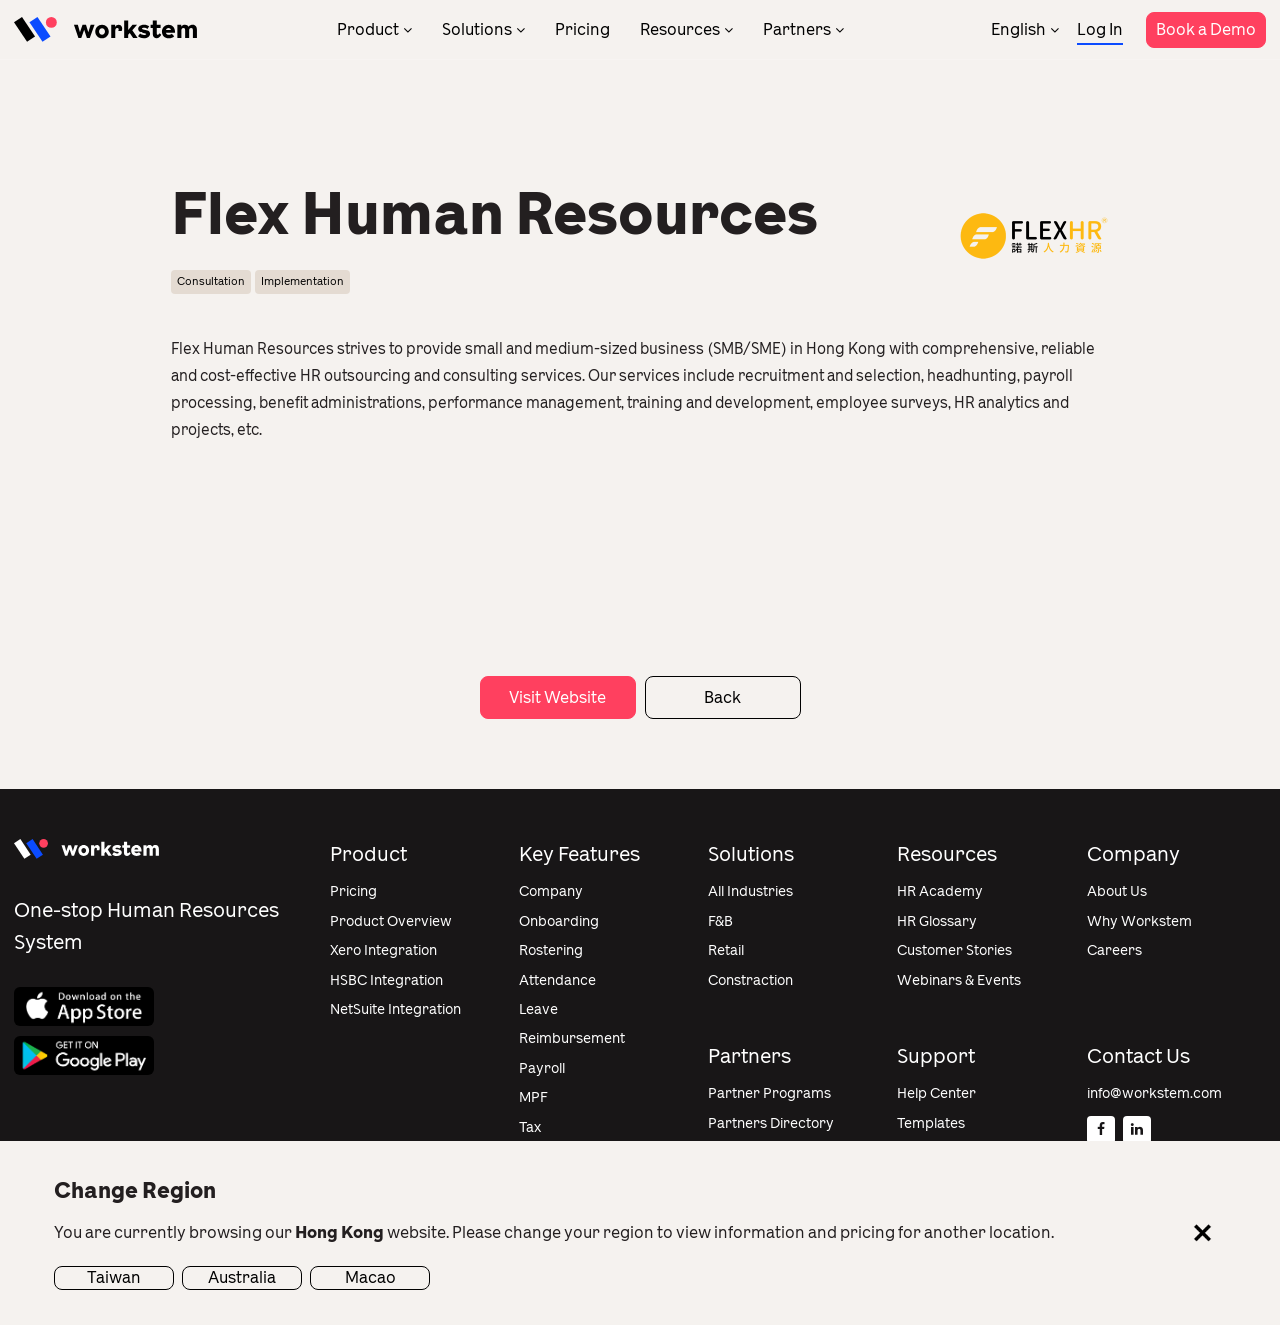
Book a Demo (1206, 29)
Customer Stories (954, 950)
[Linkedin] (1137, 1130)
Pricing (582, 29)
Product (368, 29)
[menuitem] (1025, 29)
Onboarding (559, 921)
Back (722, 697)
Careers (1114, 950)
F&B (720, 921)
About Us (1117, 891)
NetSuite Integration (395, 1009)
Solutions (477, 29)
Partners (797, 29)
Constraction (750, 980)
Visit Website (557, 697)
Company (551, 891)
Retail (726, 950)
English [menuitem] (1018, 29)
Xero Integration (383, 950)
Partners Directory (771, 1123)
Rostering (551, 950)
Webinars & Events (959, 980)
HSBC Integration (386, 980)
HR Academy (940, 891)
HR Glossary (937, 921)
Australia (242, 1277)
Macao (370, 1277)
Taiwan (114, 1277)
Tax (530, 1127)
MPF (533, 1097)
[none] (1025, 29)
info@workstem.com (1154, 1093)
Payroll (542, 1068)
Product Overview (391, 921)
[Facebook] (1101, 1130)
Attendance (557, 980)
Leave (538, 1009)
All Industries (750, 891)
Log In (1100, 29)
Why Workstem (1139, 921)
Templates (931, 1123)
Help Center (936, 1093)
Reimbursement (572, 1038)
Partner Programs (769, 1093)
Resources (680, 29)
